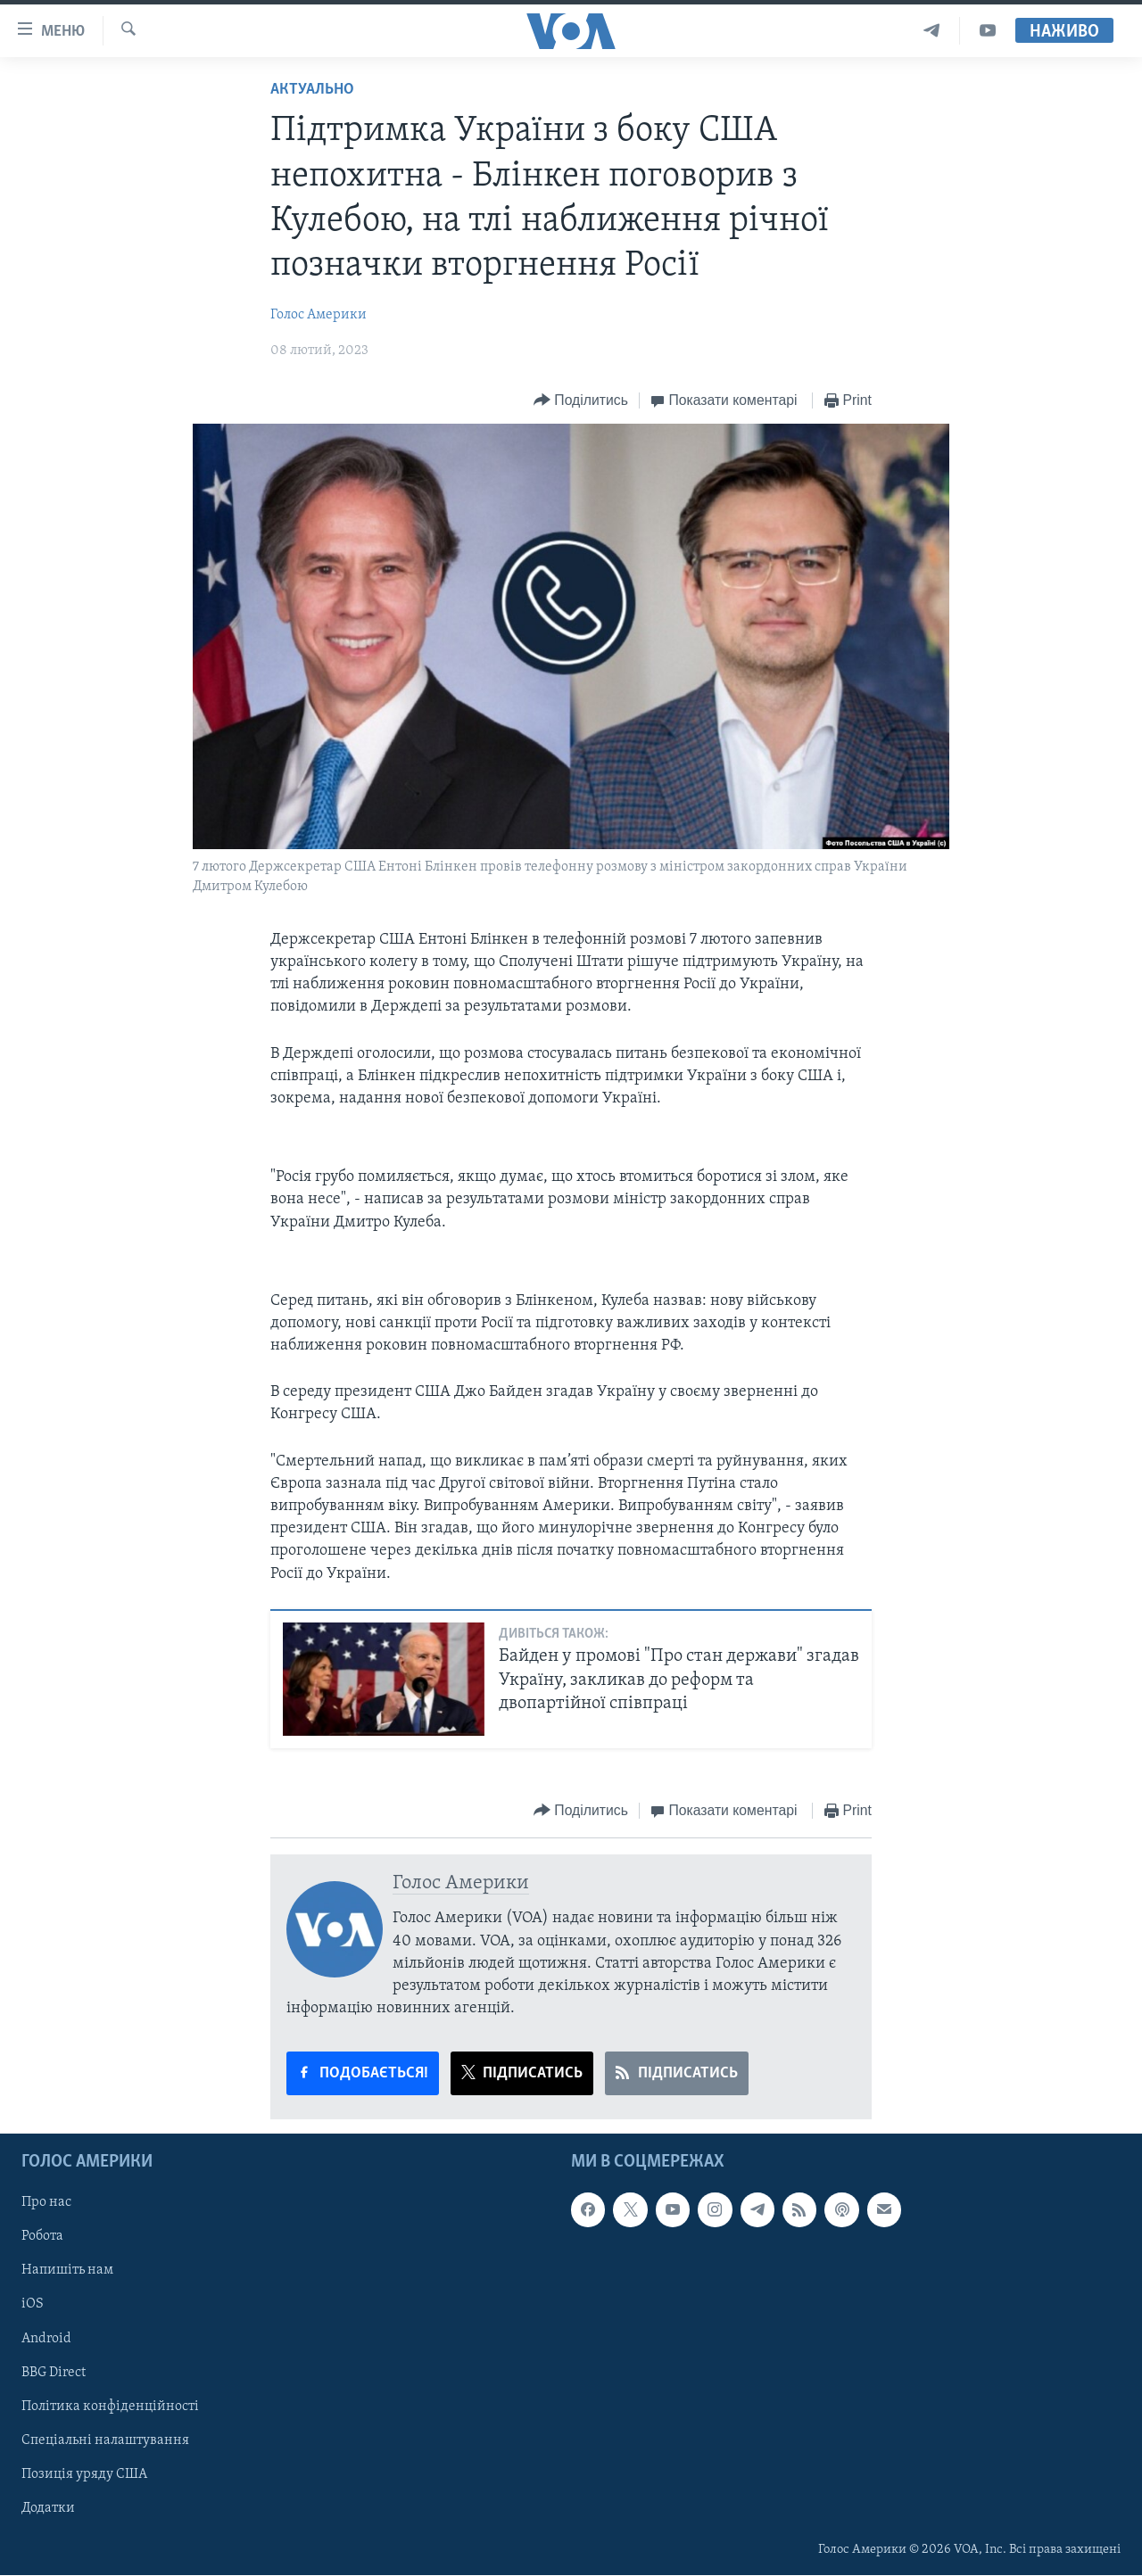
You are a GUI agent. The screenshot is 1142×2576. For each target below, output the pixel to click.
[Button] (581, 401)
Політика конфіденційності (110, 2406)
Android (46, 2339)
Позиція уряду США (84, 2474)
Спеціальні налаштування (105, 2440)
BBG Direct (53, 2372)
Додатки (48, 2508)
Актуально (312, 89)
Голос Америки (318, 315)
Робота (42, 2237)
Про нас (46, 2203)
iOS (32, 2305)
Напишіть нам (67, 2271)
